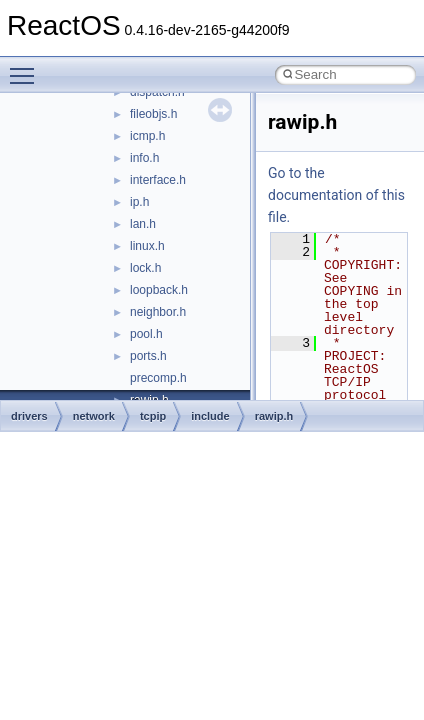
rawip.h (274, 416)
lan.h (143, 224)
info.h (144, 158)
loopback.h (159, 290)
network (94, 416)
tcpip (153, 416)
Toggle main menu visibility (27, 67)
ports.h (148, 356)
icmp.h (147, 136)
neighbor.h (158, 312)
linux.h (147, 246)
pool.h (146, 334)
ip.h (139, 202)
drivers (29, 416)
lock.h (145, 268)
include (210, 416)
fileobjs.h (153, 114)
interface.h (158, 180)
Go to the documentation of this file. (336, 195)
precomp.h (158, 378)
